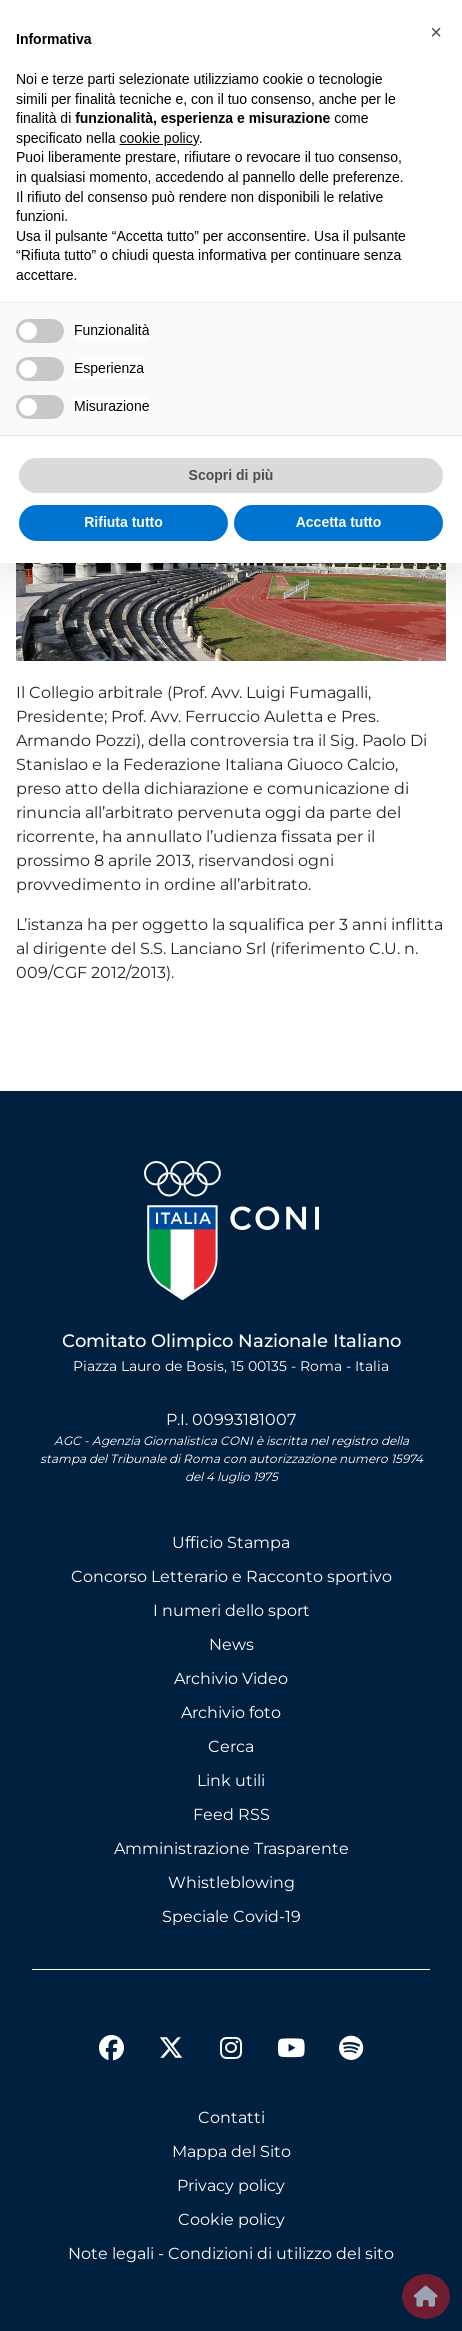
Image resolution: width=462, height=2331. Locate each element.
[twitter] (171, 2032)
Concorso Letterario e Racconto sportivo (231, 1576)
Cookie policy (231, 2219)
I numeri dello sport (231, 1610)
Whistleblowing (231, 1882)
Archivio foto (231, 1712)
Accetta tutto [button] (339, 522)
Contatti (231, 2117)
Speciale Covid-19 (231, 1916)
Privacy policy (231, 2185)
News (231, 1644)
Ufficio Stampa (231, 1542)
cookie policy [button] (159, 138)
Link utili (231, 1780)
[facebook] (111, 2051)
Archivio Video (231, 1678)
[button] (436, 32)
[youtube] (291, 2051)
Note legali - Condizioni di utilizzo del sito (231, 2253)
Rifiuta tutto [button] (123, 522)
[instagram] (231, 2051)
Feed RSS (231, 1814)
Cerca (231, 1746)
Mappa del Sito (231, 2151)
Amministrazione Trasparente (231, 1848)
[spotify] (351, 2051)
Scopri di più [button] (231, 475)
